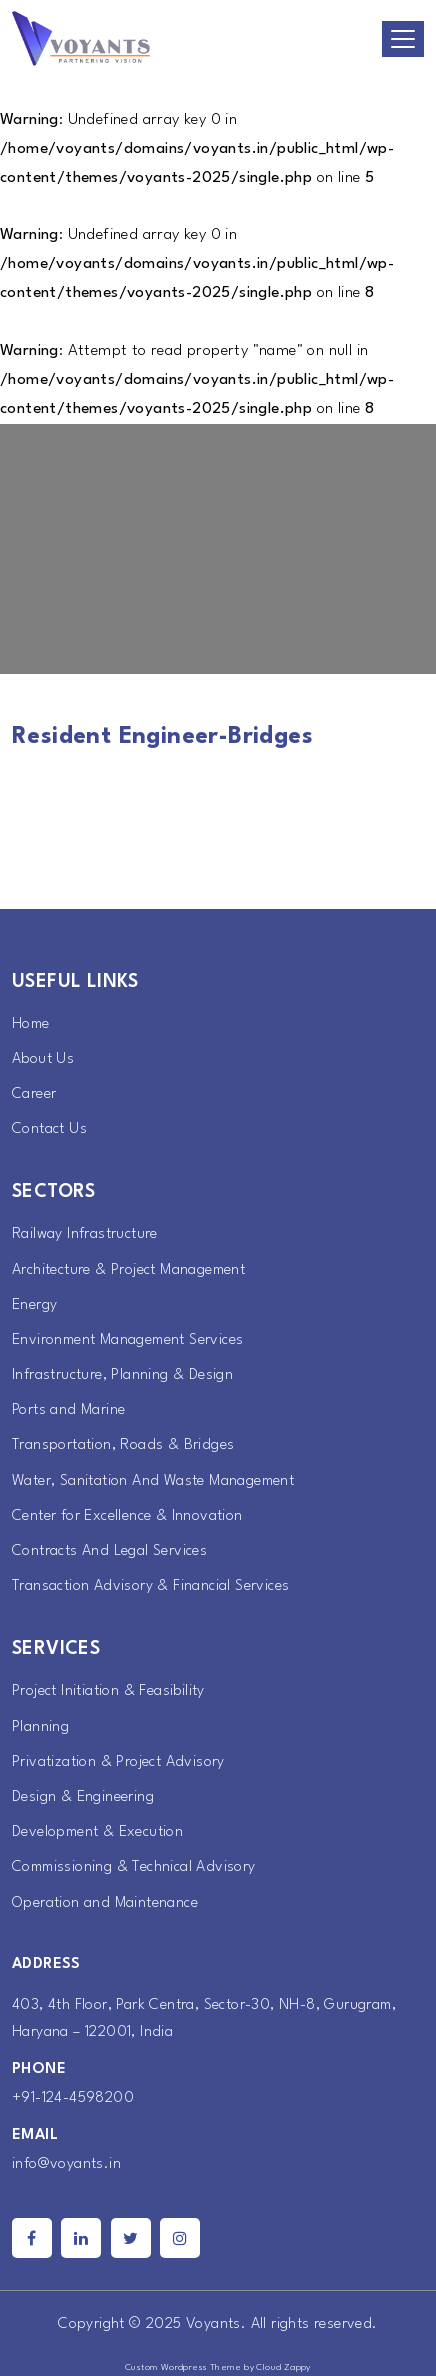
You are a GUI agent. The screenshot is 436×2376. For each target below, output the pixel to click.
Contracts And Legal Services (109, 1551)
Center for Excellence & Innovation (127, 1516)
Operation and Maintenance (105, 1903)
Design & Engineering (83, 1797)
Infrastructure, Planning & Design (122, 1375)
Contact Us (49, 1129)
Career (34, 1094)
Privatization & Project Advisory (118, 1762)
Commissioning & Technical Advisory (134, 1867)
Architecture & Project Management (128, 1270)
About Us (43, 1059)
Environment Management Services (127, 1340)
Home (31, 1024)
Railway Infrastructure (85, 1234)
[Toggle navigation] (403, 39)
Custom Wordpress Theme (183, 2367)
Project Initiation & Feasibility (108, 1691)
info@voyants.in (66, 2164)
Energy (34, 1305)
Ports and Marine (68, 1410)
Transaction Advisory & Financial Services (150, 1586)
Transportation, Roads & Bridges (123, 1445)
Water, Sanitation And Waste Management (153, 1481)
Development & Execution (97, 1832)
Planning (40, 1727)
